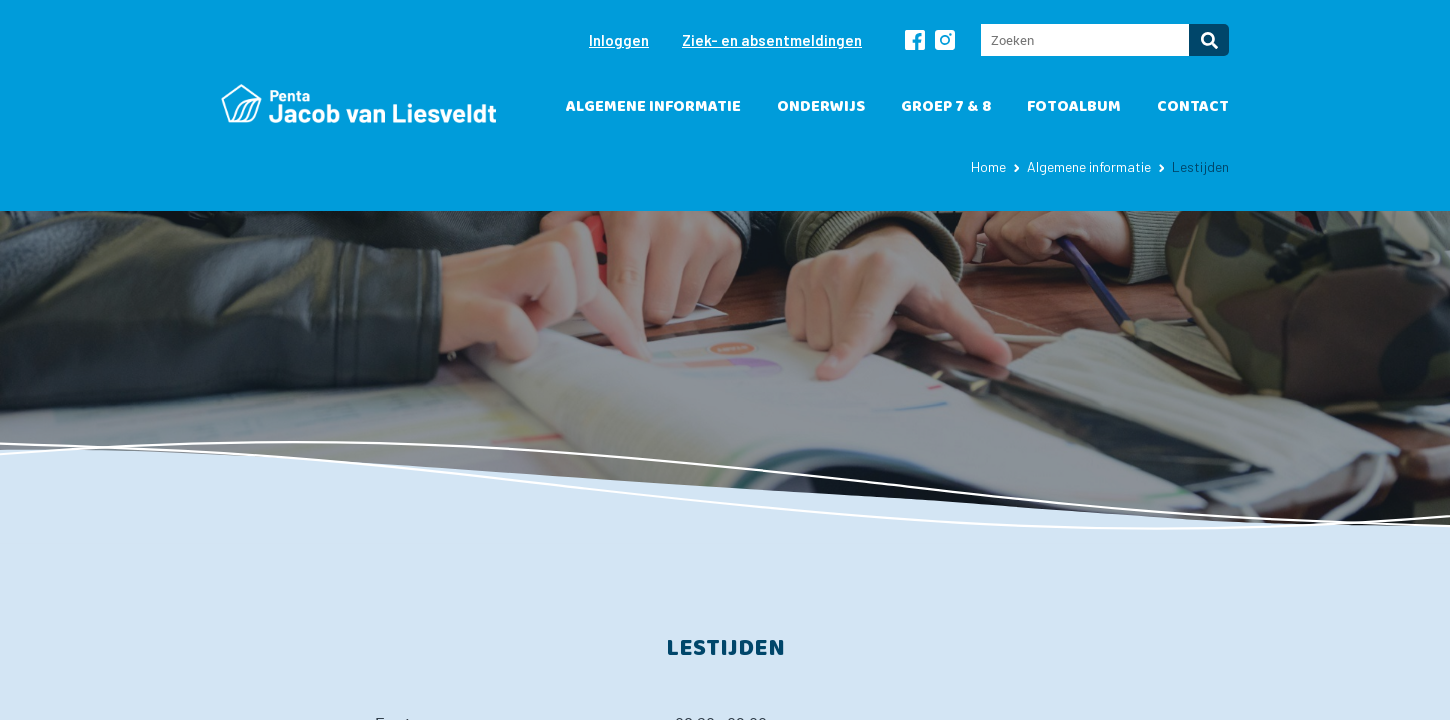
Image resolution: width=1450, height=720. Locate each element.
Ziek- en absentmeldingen (772, 40)
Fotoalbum (1074, 106)
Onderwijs (821, 106)
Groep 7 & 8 (946, 106)
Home (988, 166)
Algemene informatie (653, 106)
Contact (1193, 106)
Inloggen (619, 40)
